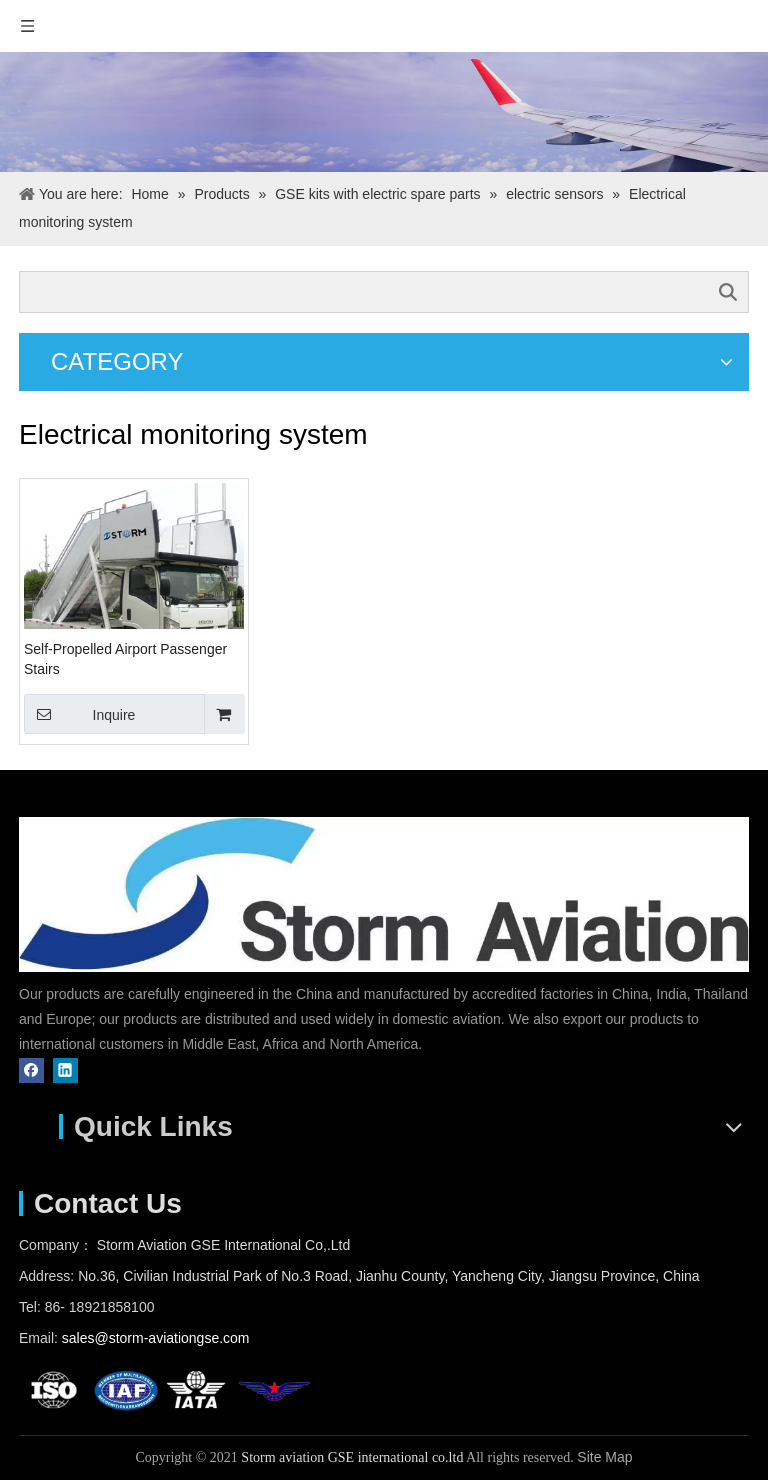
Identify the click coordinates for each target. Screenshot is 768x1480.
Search (728, 292)
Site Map (604, 1457)
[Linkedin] (65, 1070)
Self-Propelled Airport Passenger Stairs (125, 659)
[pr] (384, 112)
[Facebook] (31, 1070)
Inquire (79, 714)
